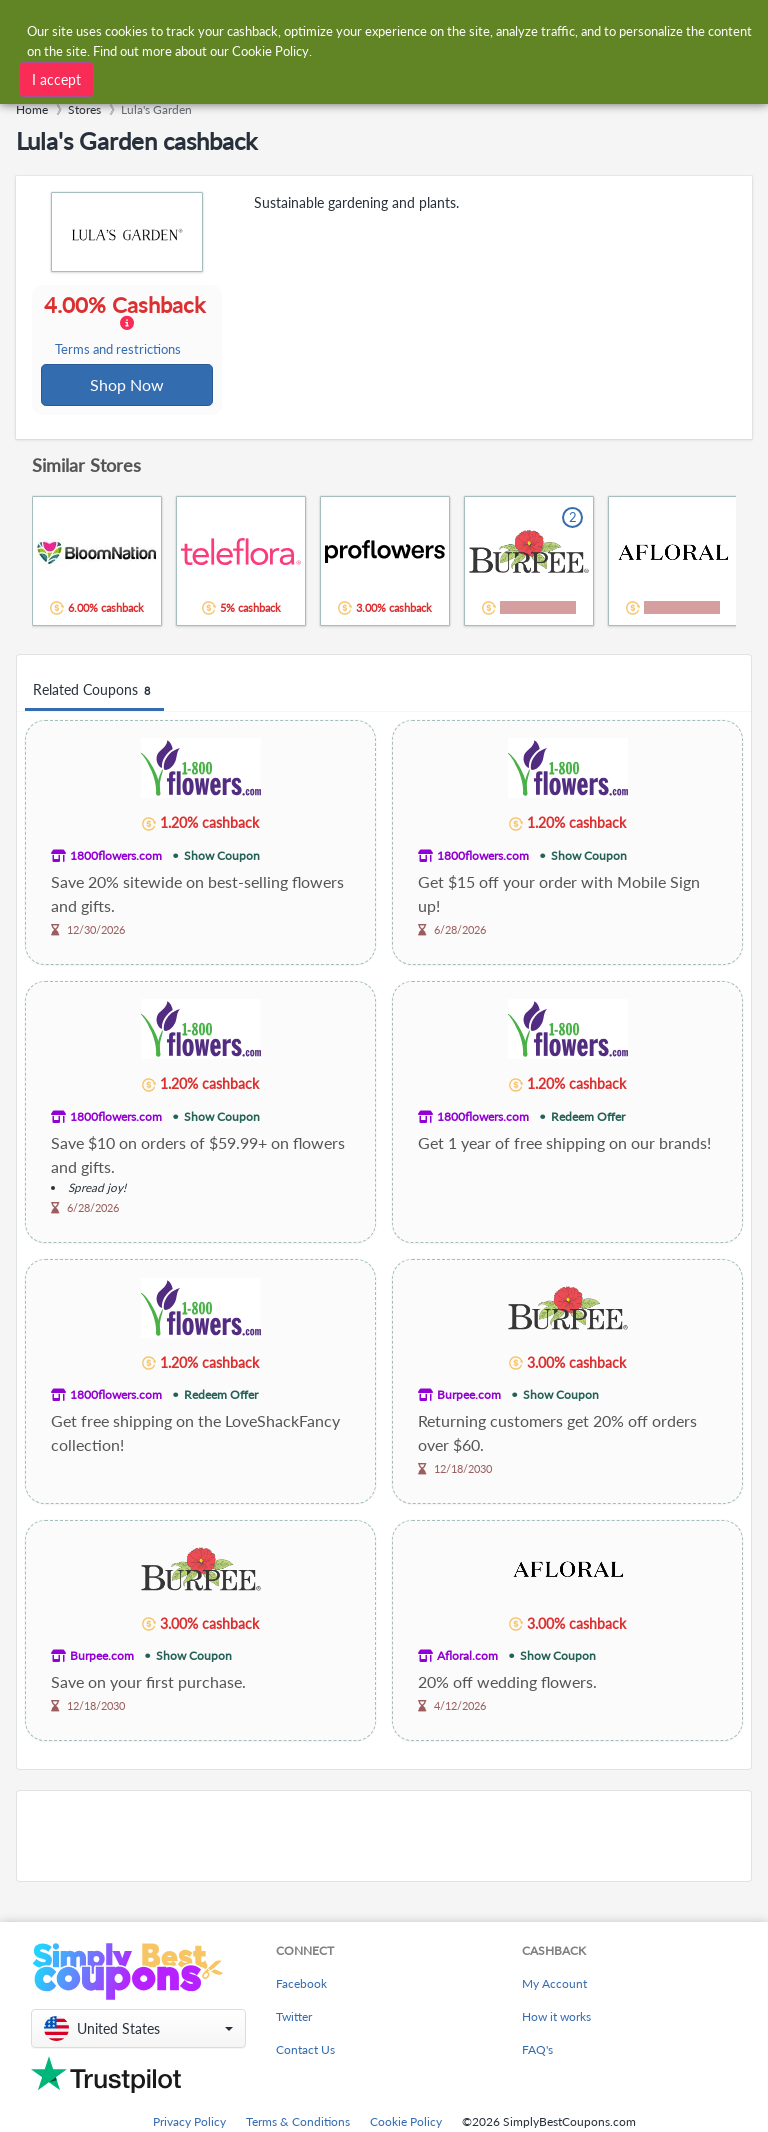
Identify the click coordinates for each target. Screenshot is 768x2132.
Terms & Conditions (298, 2123)
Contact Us (305, 2051)
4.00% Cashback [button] (126, 326)
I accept (56, 78)
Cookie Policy (406, 2123)
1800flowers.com (116, 857)
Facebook (301, 1985)
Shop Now (128, 385)
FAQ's (537, 2051)
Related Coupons (94, 692)
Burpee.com (469, 1396)
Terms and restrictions (119, 350)
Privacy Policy (189, 2123)
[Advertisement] (384, 1838)
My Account (554, 1985)
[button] (138, 2030)
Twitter (294, 2018)
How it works (556, 2018)
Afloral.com (467, 1657)
